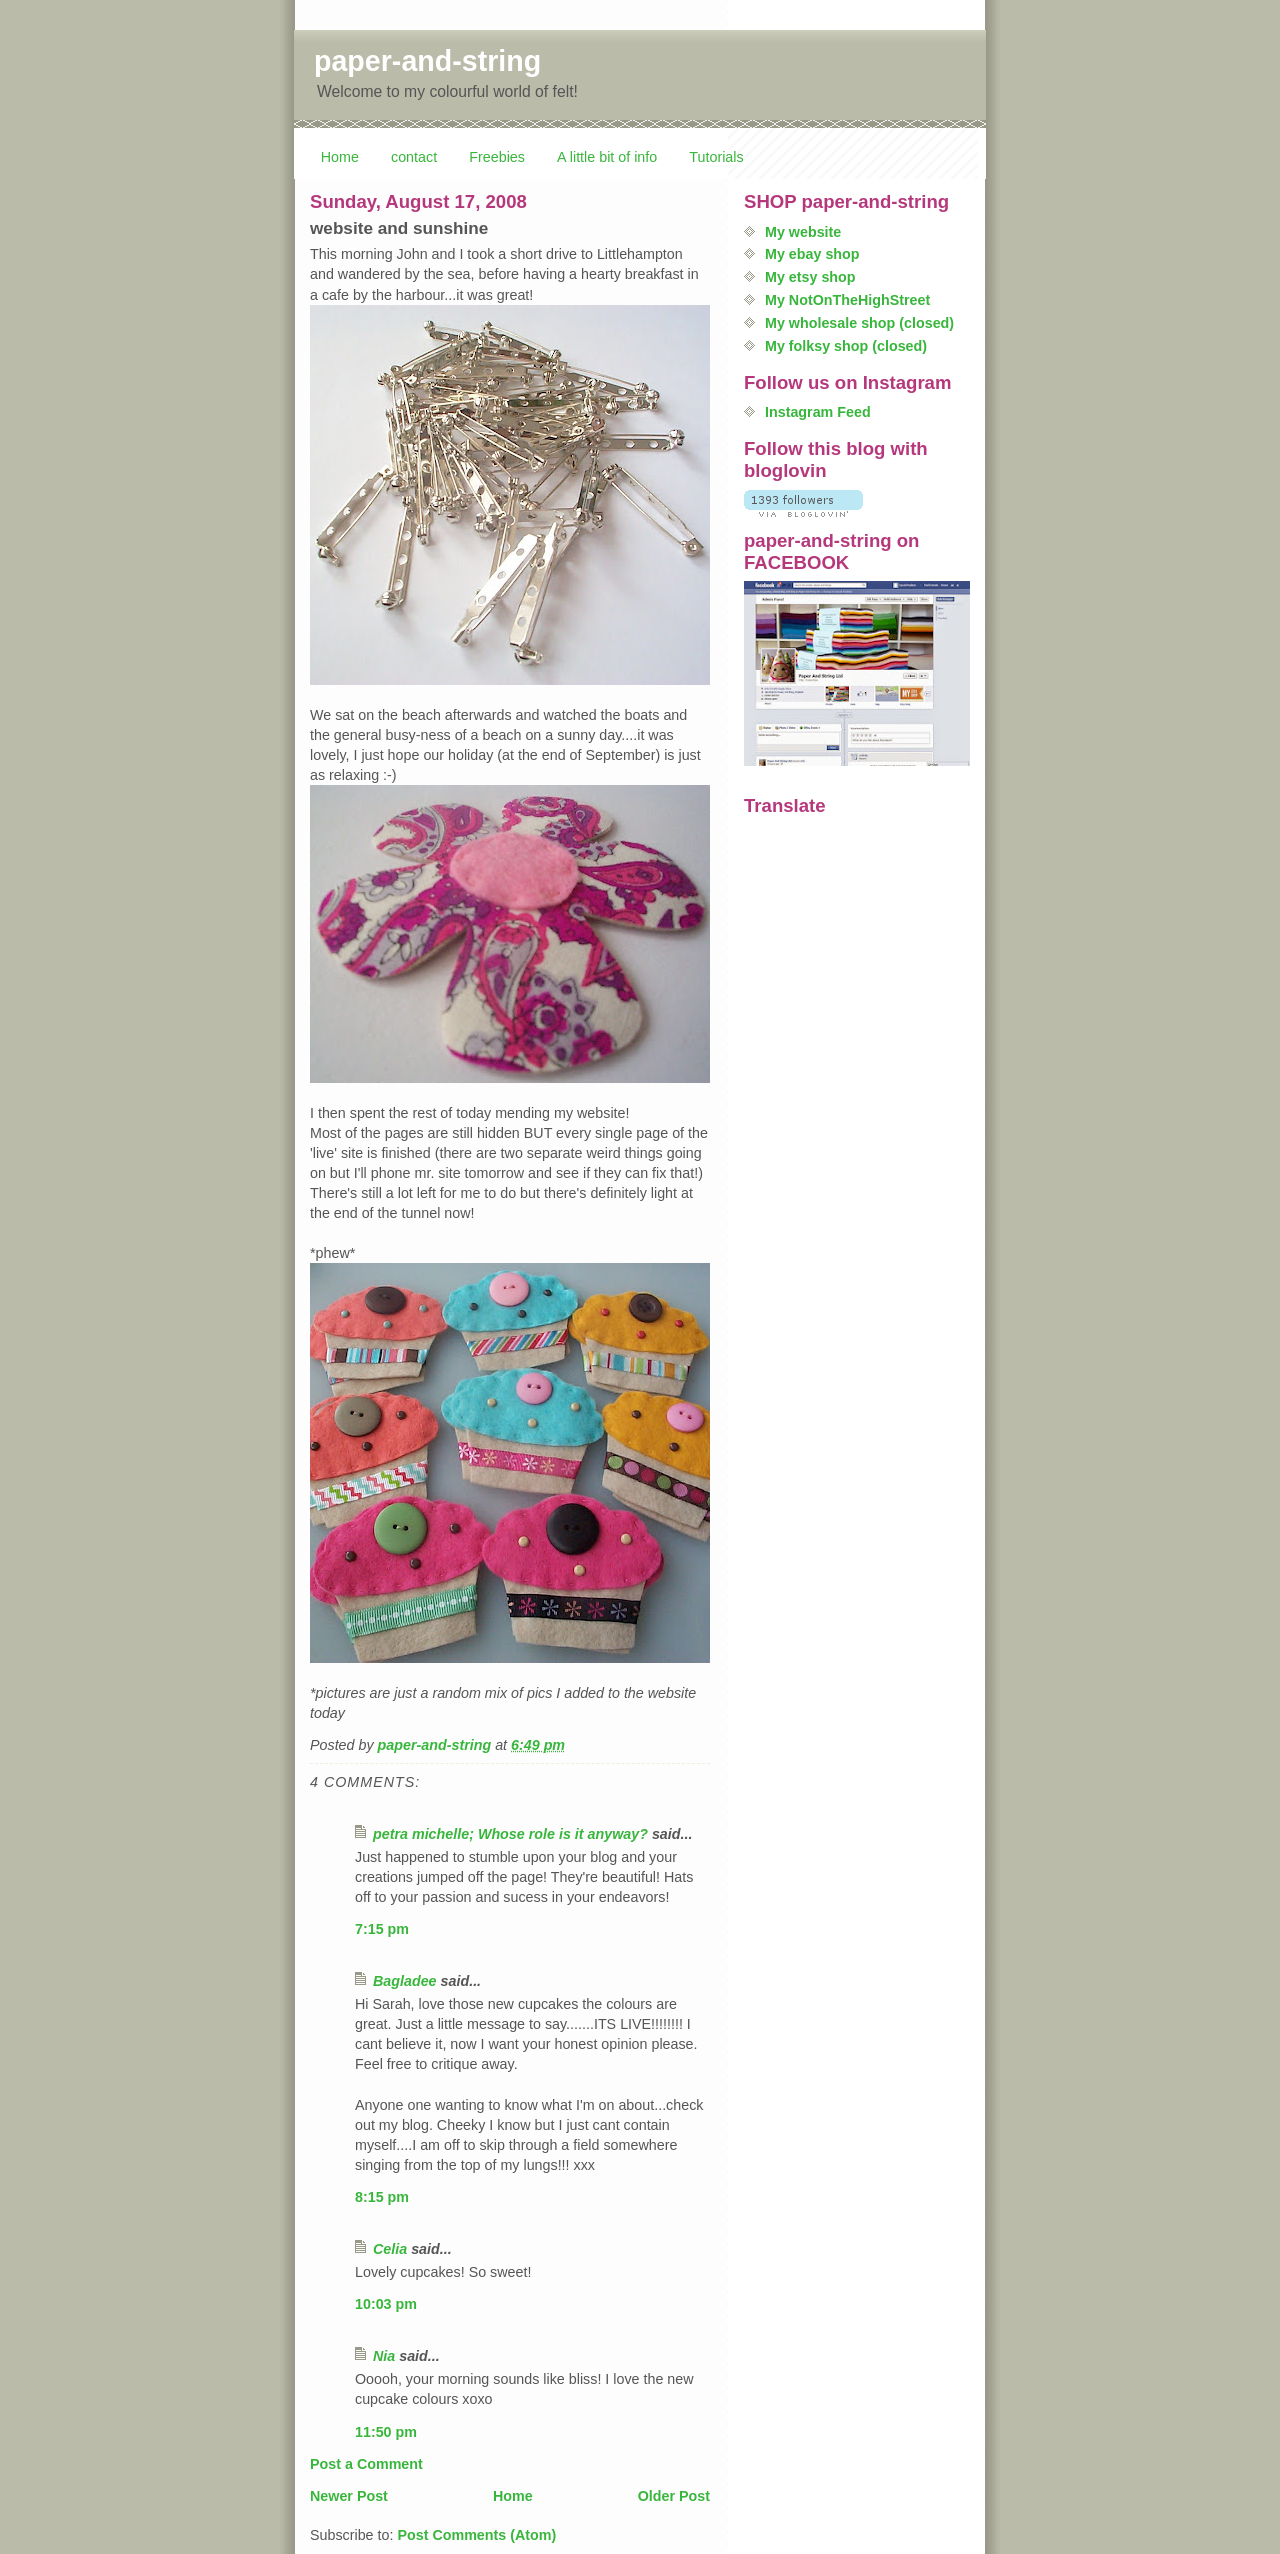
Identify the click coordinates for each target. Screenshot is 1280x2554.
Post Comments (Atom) (476, 2535)
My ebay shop (812, 254)
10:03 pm (386, 2304)
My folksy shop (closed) (846, 346)
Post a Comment (366, 2464)
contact (414, 157)
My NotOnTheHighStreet (847, 300)
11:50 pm (386, 2432)
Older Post (674, 2496)
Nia (384, 2356)
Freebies (497, 157)
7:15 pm (382, 1929)
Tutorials (716, 157)
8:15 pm (382, 2197)
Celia (390, 2249)
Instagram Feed (818, 412)
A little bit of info (607, 157)
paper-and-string (427, 61)
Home (340, 157)
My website (803, 232)
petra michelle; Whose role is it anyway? (510, 1834)
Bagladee (405, 1981)
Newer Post (349, 2496)
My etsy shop (810, 277)
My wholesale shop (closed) (859, 323)
